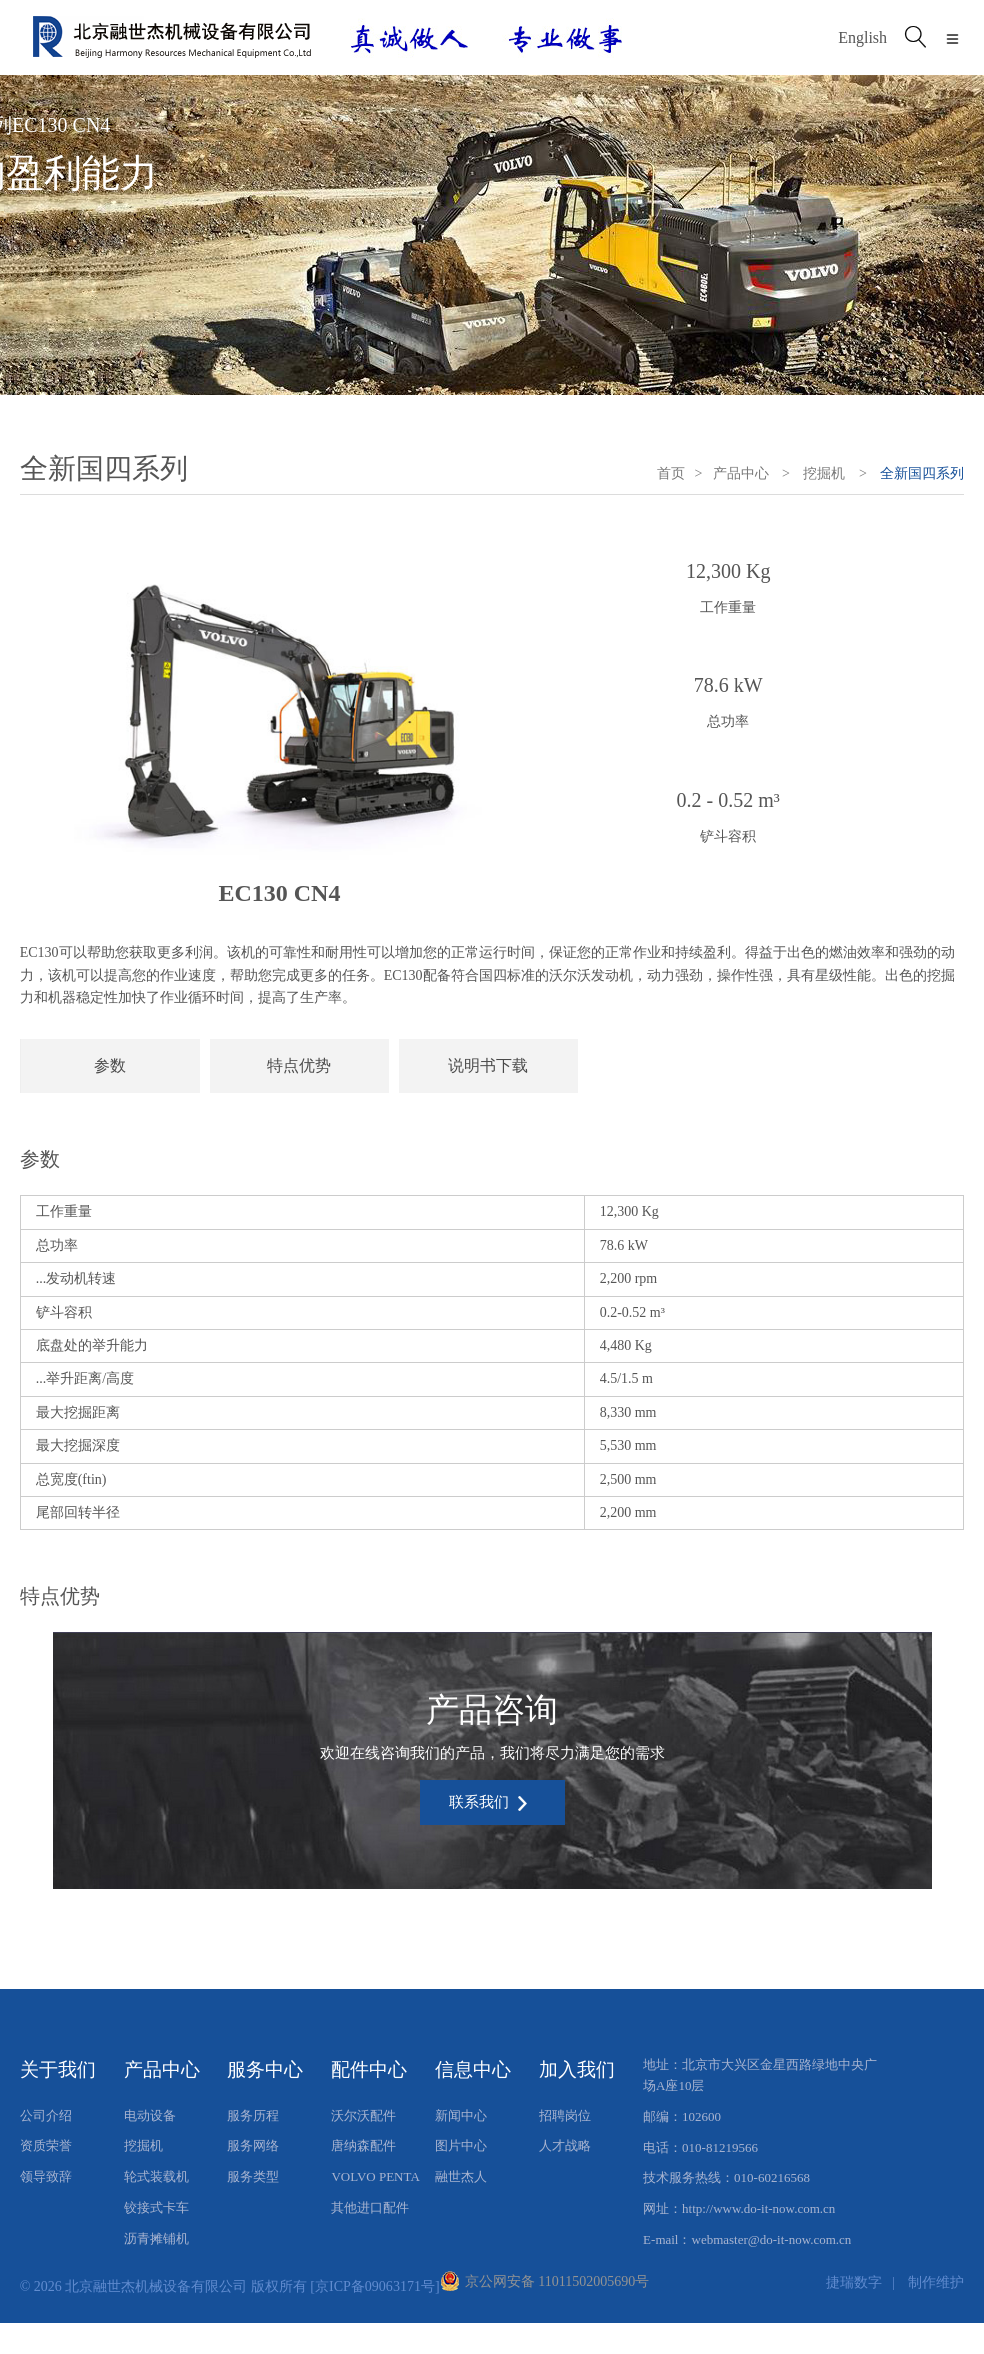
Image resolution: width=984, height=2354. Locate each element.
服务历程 (253, 2115)
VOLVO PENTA (375, 2176)
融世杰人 (461, 2176)
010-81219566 (720, 2147)
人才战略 (565, 2145)
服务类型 (253, 2176)
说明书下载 (488, 1065)
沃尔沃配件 (363, 2115)
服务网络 (253, 2145)
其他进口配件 (370, 2207)
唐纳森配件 (363, 2145)
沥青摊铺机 (156, 2238)
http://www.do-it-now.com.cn (758, 2208)
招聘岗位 (565, 2115)
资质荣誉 (46, 2145)
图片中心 (461, 2145)
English (862, 37)
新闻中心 (461, 2115)
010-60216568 (772, 2177)
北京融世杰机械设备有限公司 (156, 2286)
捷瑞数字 (854, 2281)
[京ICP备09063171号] (374, 2286)
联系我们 (490, 1804)
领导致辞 (46, 2176)
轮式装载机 (156, 2176)
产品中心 (741, 473)
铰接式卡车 (156, 2207)
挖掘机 (824, 473)
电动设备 (150, 2115)
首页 (671, 473)
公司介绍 (46, 2115)
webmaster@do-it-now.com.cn (772, 2239)
